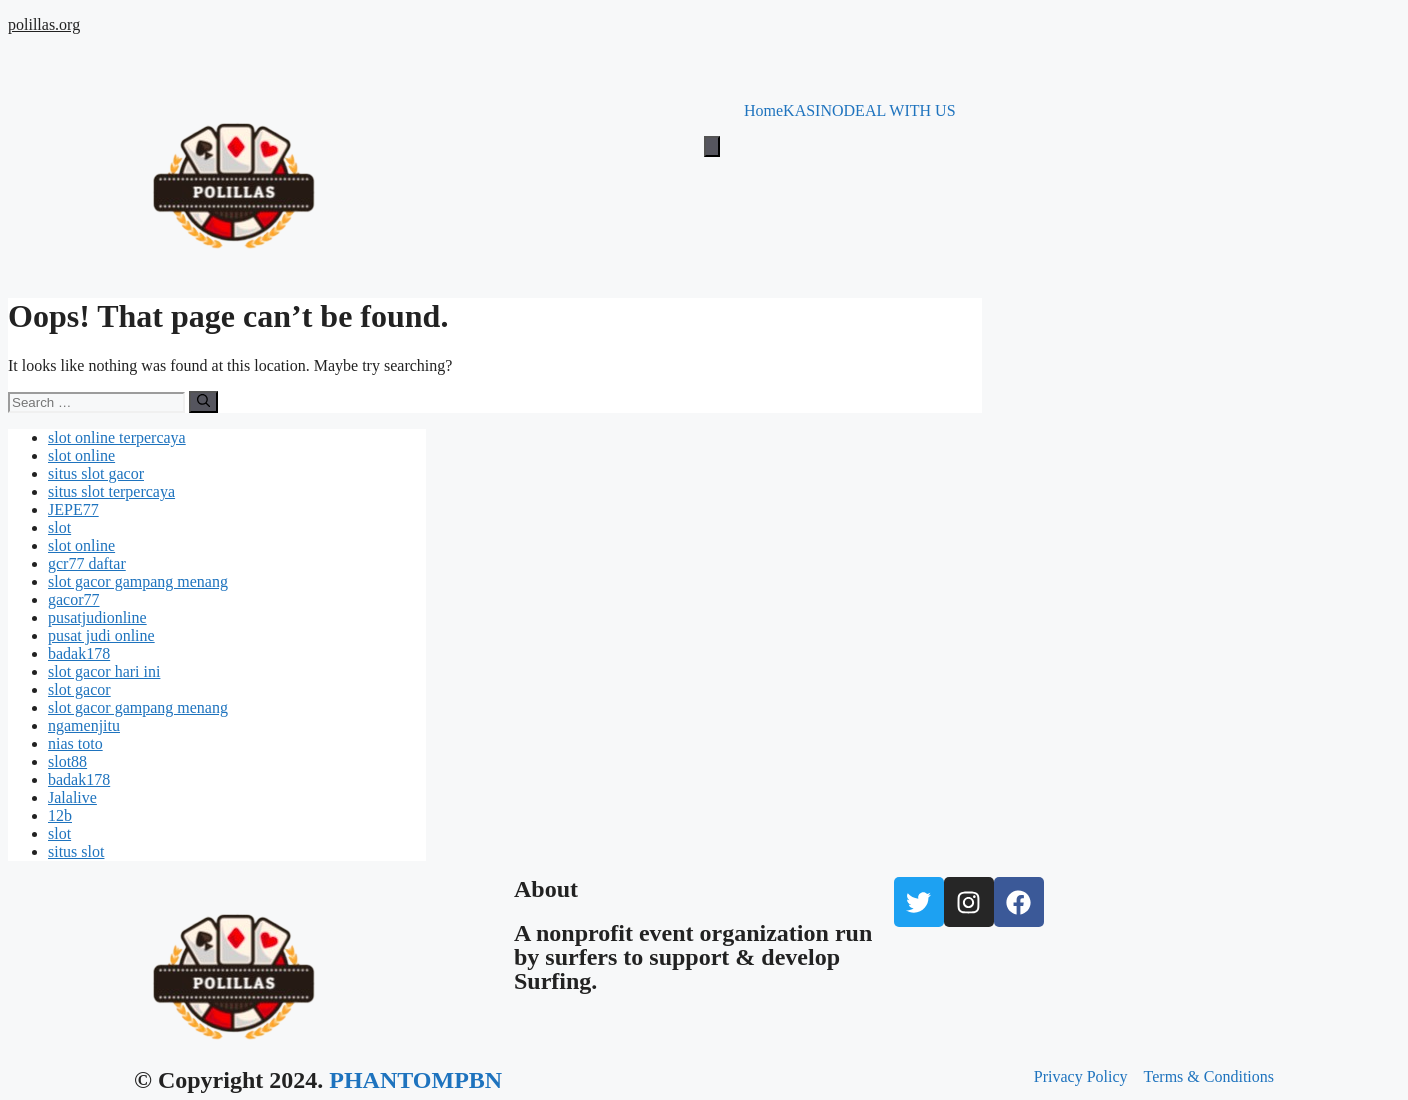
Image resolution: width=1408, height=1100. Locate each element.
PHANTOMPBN (415, 1080)
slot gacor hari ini (104, 671)
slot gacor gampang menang (138, 581)
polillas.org (44, 24)
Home (763, 110)
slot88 (67, 761)
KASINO (813, 110)
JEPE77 (73, 509)
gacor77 (74, 599)
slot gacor (79, 689)
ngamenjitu (84, 725)
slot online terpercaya (117, 437)
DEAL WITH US (900, 110)
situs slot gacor (96, 473)
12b (60, 815)
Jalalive (72, 797)
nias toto (75, 743)
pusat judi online (101, 635)
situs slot (76, 851)
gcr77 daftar (87, 563)
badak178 (79, 653)
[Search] (203, 402)
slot (59, 527)
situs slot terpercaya (111, 491)
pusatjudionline (97, 617)
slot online (81, 455)
